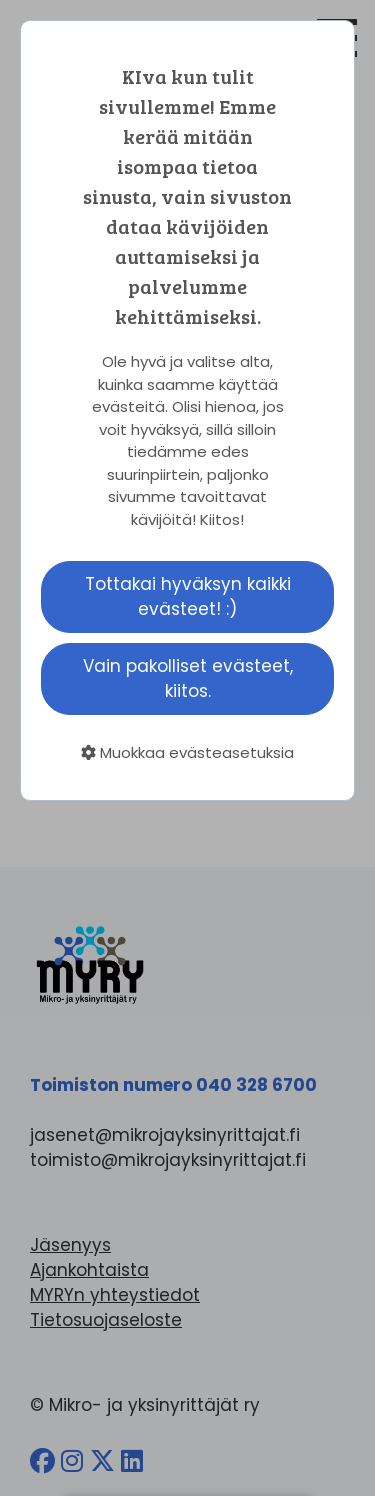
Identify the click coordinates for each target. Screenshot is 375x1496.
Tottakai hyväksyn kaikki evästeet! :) (188, 596)
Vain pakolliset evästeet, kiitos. (188, 678)
